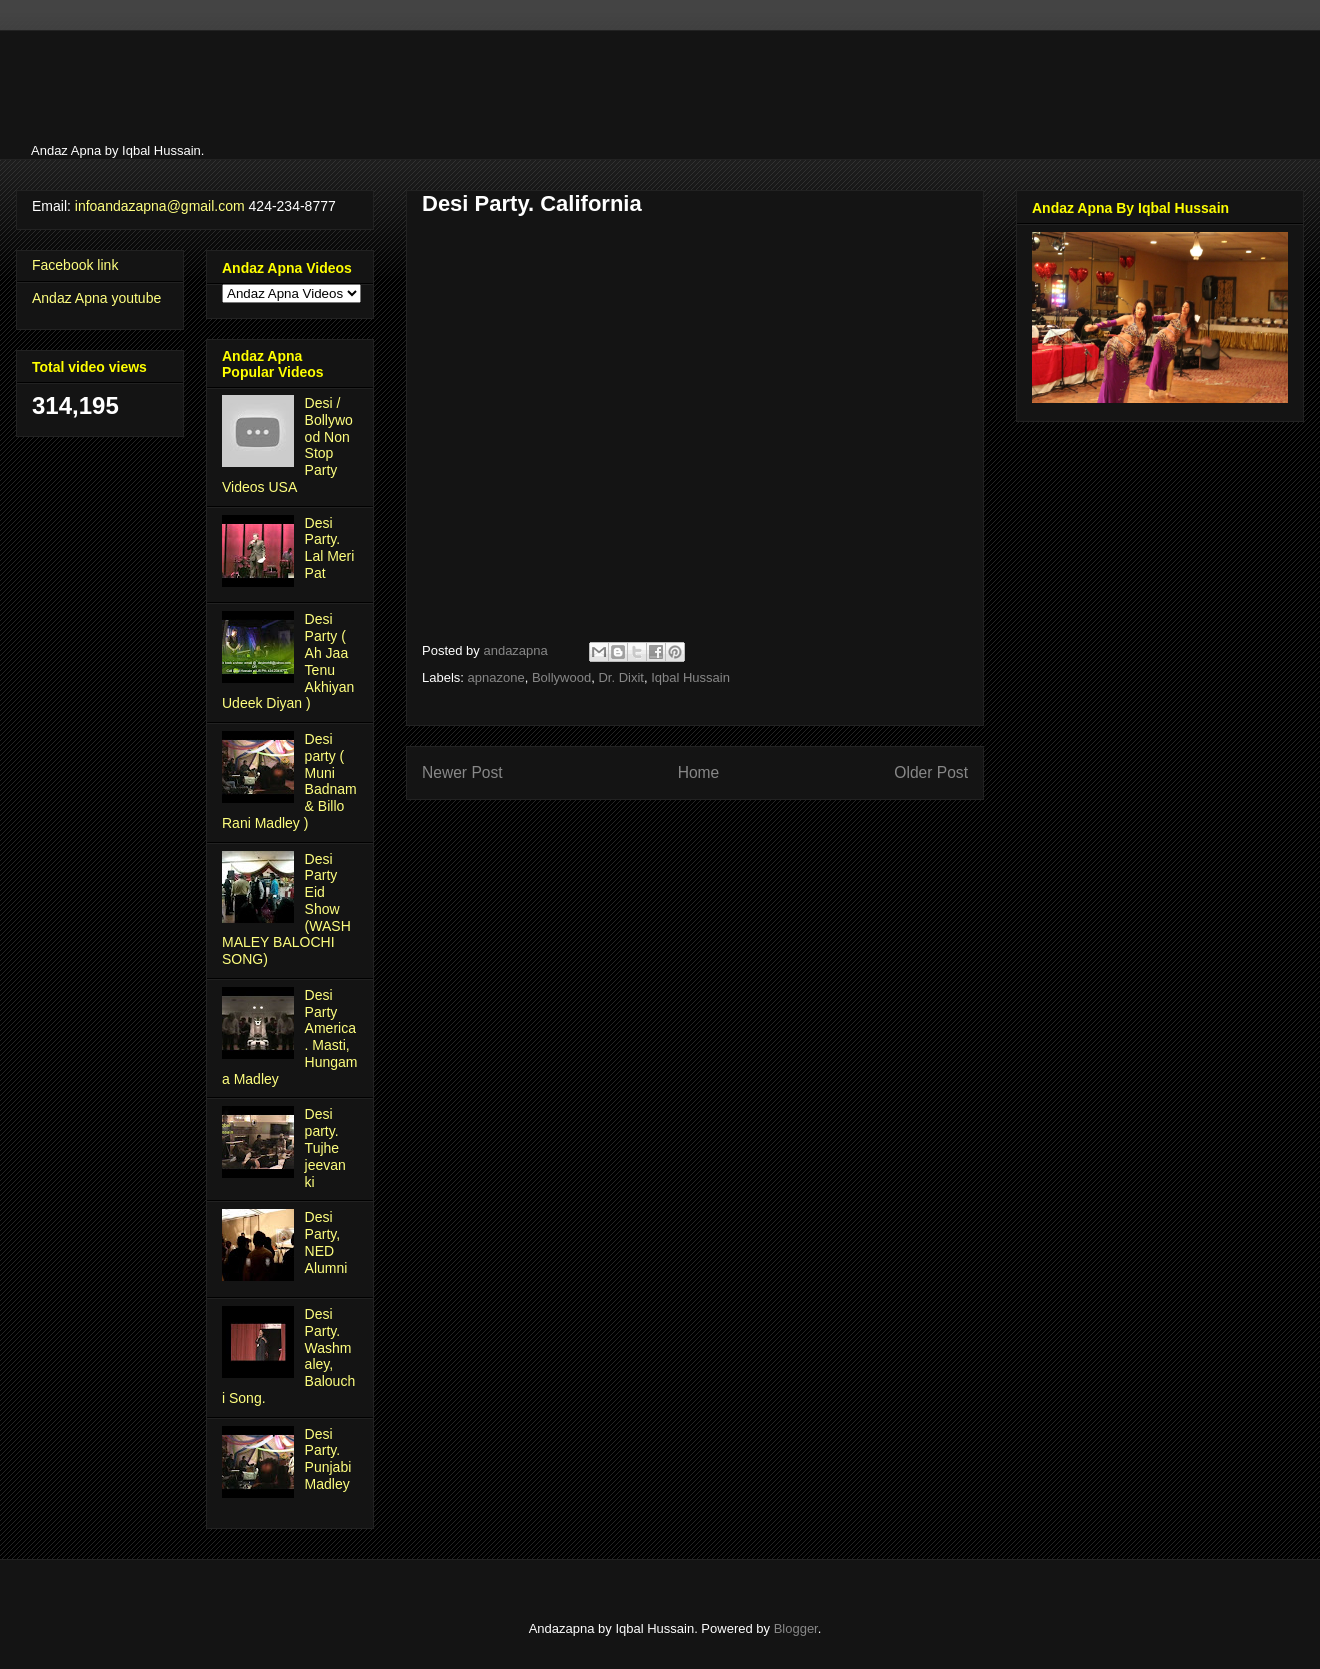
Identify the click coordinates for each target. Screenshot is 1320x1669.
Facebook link (75, 265)
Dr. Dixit (621, 677)
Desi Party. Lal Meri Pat (330, 548)
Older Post (931, 772)
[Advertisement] (291, 92)
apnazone (496, 677)
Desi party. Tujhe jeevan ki (325, 1147)
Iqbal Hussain (690, 677)
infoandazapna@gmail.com (160, 206)
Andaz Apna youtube (96, 298)
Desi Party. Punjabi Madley (328, 1459)
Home (699, 772)
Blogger (796, 1628)
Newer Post (462, 772)
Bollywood (561, 677)
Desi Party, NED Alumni (326, 1242)
